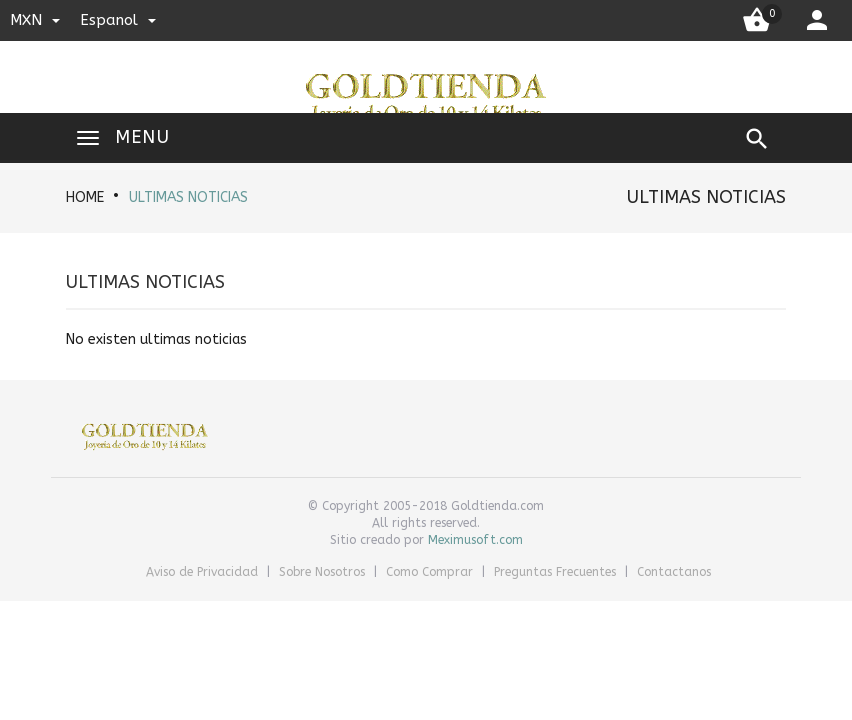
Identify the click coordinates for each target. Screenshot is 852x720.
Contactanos (674, 572)
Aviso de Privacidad (204, 572)
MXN (35, 20)
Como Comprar (431, 572)
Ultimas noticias (188, 197)
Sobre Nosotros (324, 572)
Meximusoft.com (475, 540)
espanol (118, 20)
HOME (85, 197)
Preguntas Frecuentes (557, 572)
